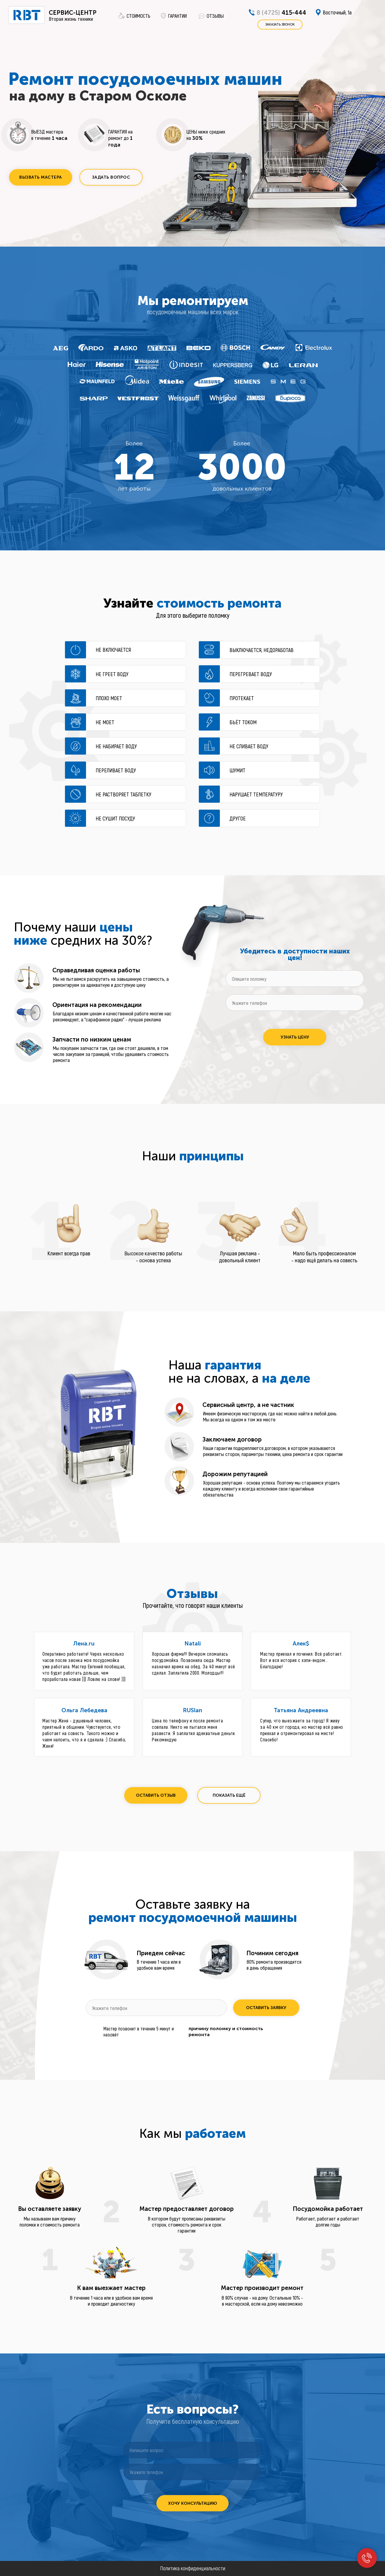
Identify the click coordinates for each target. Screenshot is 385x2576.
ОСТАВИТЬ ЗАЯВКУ (266, 2007)
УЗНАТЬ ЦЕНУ (295, 1037)
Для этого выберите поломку (192, 615)
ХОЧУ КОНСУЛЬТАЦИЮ (192, 2503)
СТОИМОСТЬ (138, 16)
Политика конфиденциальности (192, 2568)
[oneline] (295, 978)
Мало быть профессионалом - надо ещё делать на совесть (324, 1256)
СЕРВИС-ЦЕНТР (73, 12)
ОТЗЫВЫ (215, 16)
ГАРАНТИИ (177, 16)
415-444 (281, 12)
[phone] (295, 1002)
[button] (40, 177)
